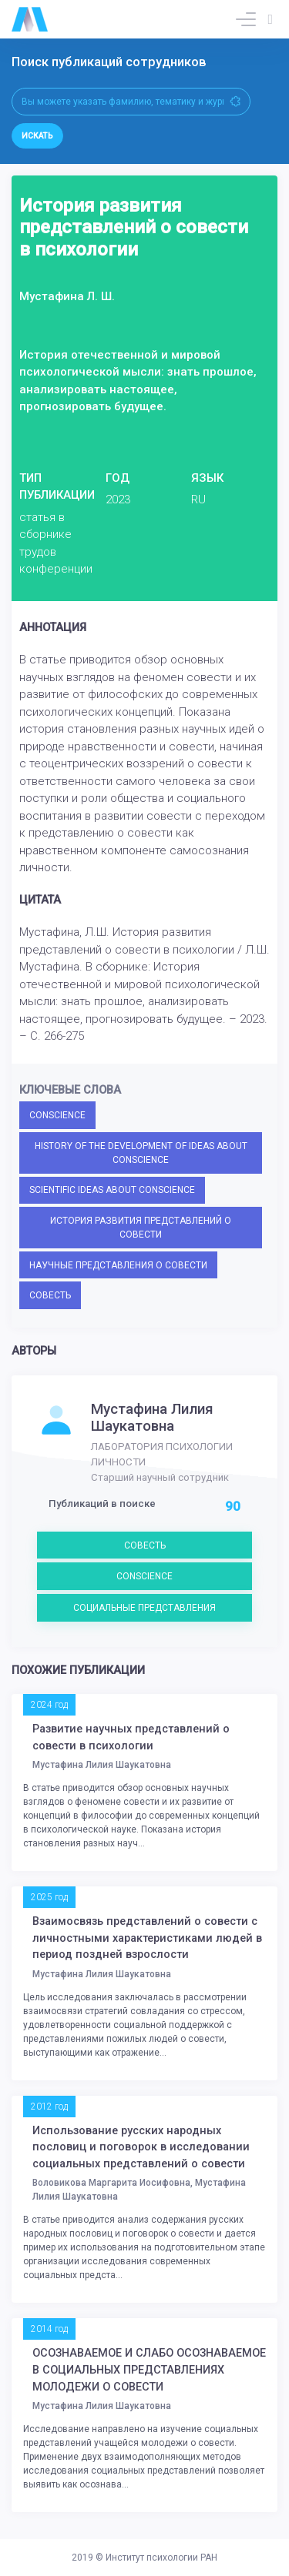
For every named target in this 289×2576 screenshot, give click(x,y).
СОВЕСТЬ (50, 1295)
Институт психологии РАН (161, 2557)
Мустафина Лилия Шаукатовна (152, 1418)
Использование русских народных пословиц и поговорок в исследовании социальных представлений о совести (141, 2147)
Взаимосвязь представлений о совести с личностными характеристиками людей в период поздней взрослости (147, 1938)
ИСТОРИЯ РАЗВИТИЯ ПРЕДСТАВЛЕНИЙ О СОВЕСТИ (140, 1227)
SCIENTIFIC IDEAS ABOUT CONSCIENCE (112, 1189)
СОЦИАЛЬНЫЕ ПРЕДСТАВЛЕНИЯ (144, 1607)
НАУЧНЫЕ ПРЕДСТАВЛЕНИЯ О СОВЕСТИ (118, 1265)
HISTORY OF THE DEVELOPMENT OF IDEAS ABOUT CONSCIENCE (141, 1153)
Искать (37, 136)
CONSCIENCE (57, 1115)
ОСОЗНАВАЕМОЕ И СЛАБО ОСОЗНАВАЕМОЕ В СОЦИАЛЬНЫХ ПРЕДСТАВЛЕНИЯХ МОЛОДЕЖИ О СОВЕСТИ (149, 2370)
